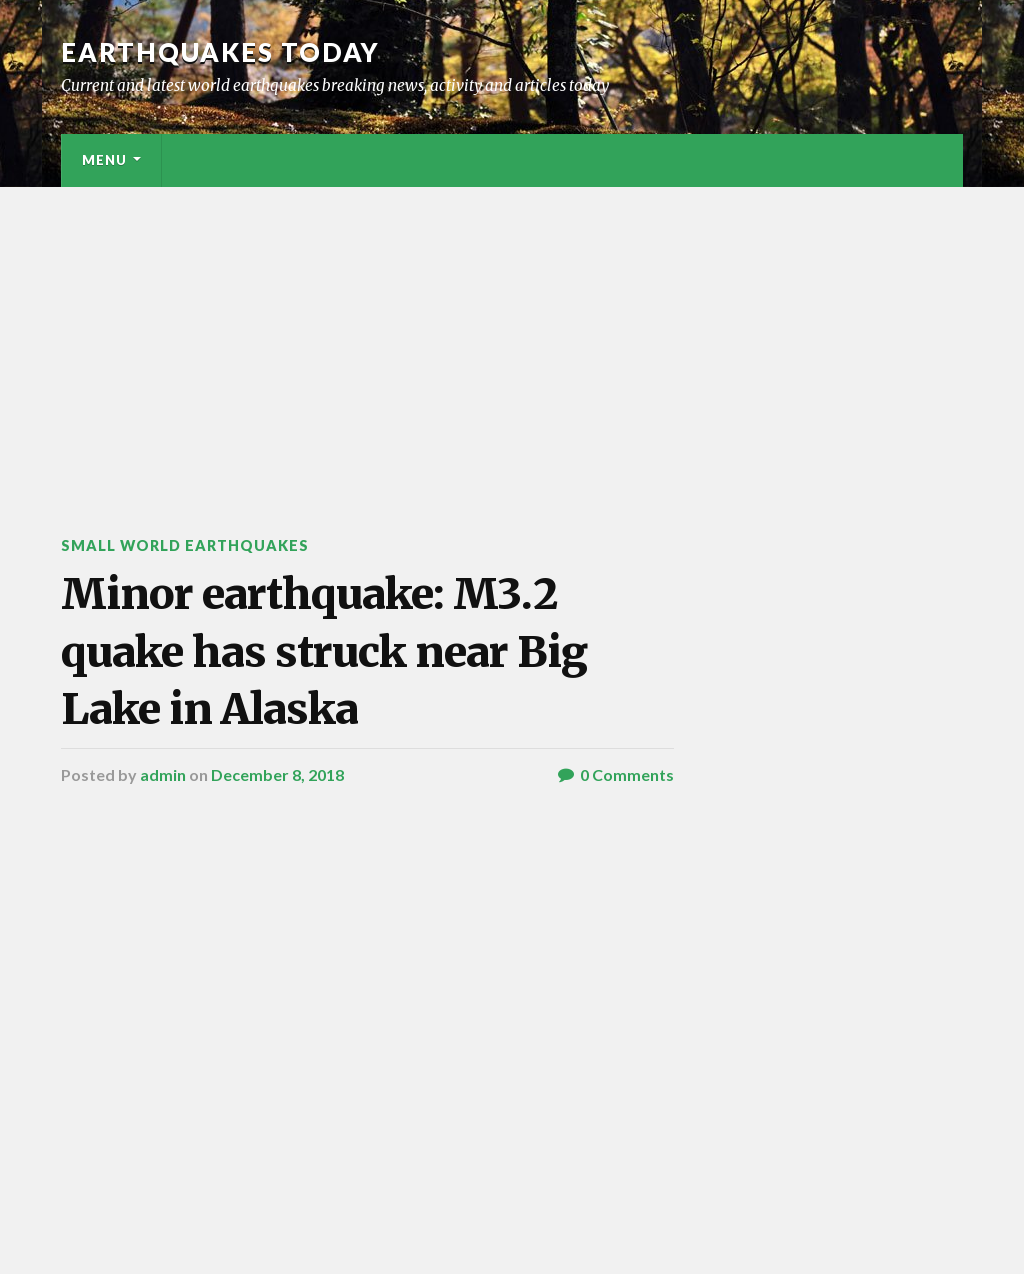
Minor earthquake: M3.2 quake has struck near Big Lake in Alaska (324, 651)
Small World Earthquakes (185, 545)
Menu (104, 160)
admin (163, 774)
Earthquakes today (220, 52)
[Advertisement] (512, 337)
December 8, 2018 (277, 774)
